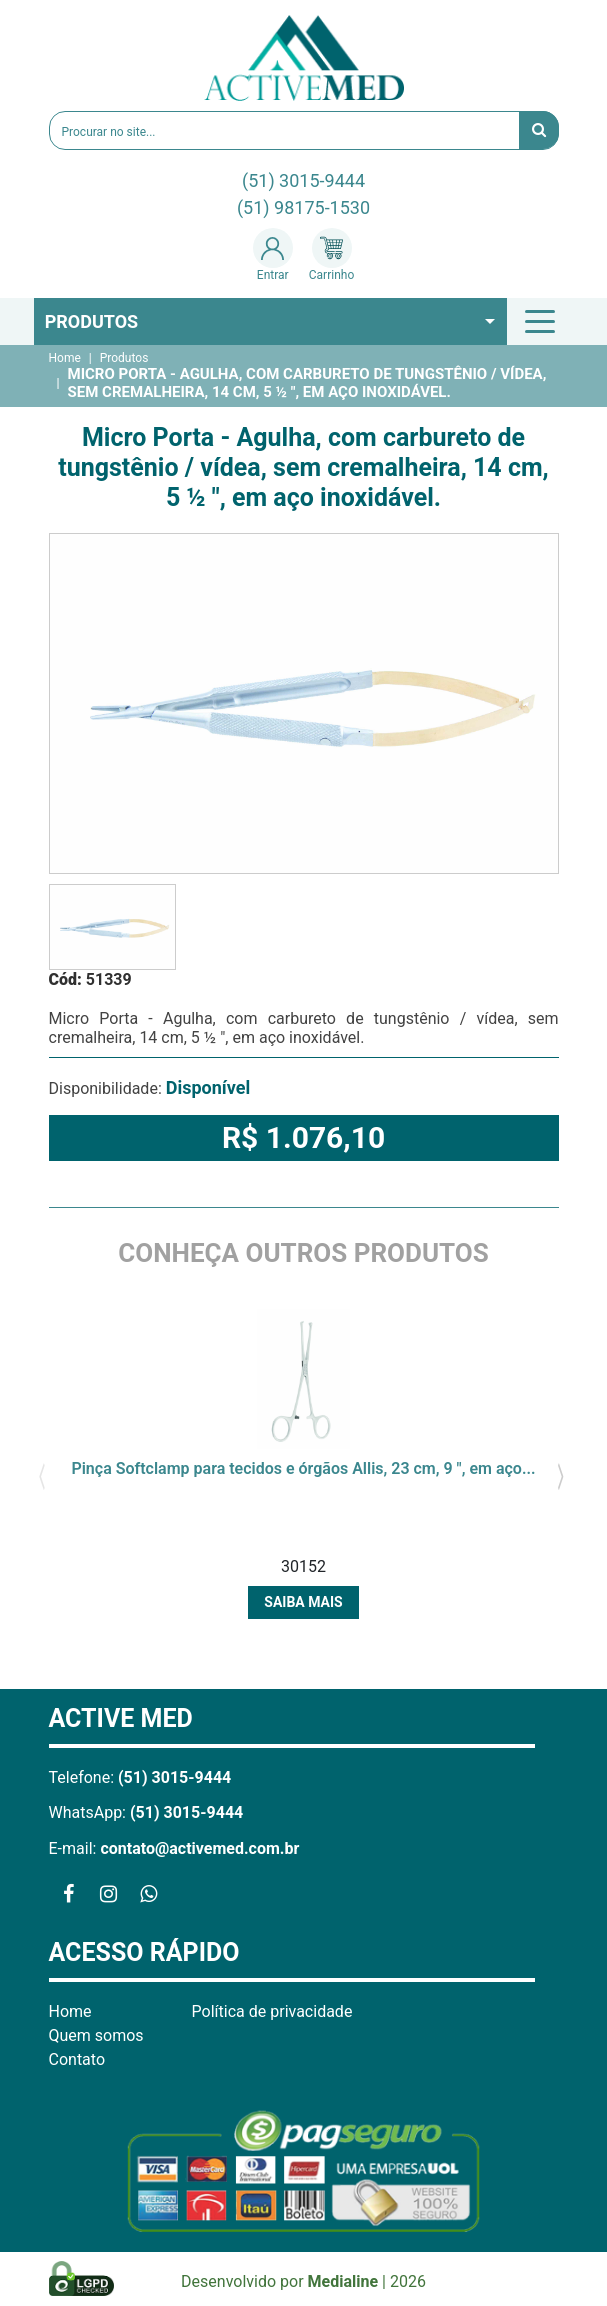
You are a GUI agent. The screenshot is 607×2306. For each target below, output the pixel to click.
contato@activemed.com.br (199, 1848)
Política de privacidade (272, 2011)
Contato (77, 2059)
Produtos (92, 321)
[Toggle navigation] (543, 321)
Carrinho (331, 255)
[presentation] (42, 1474)
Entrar (273, 255)
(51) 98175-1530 (303, 207)
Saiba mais (303, 1602)
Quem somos (96, 2035)
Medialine (343, 2281)
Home (65, 358)
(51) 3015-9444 (303, 180)
